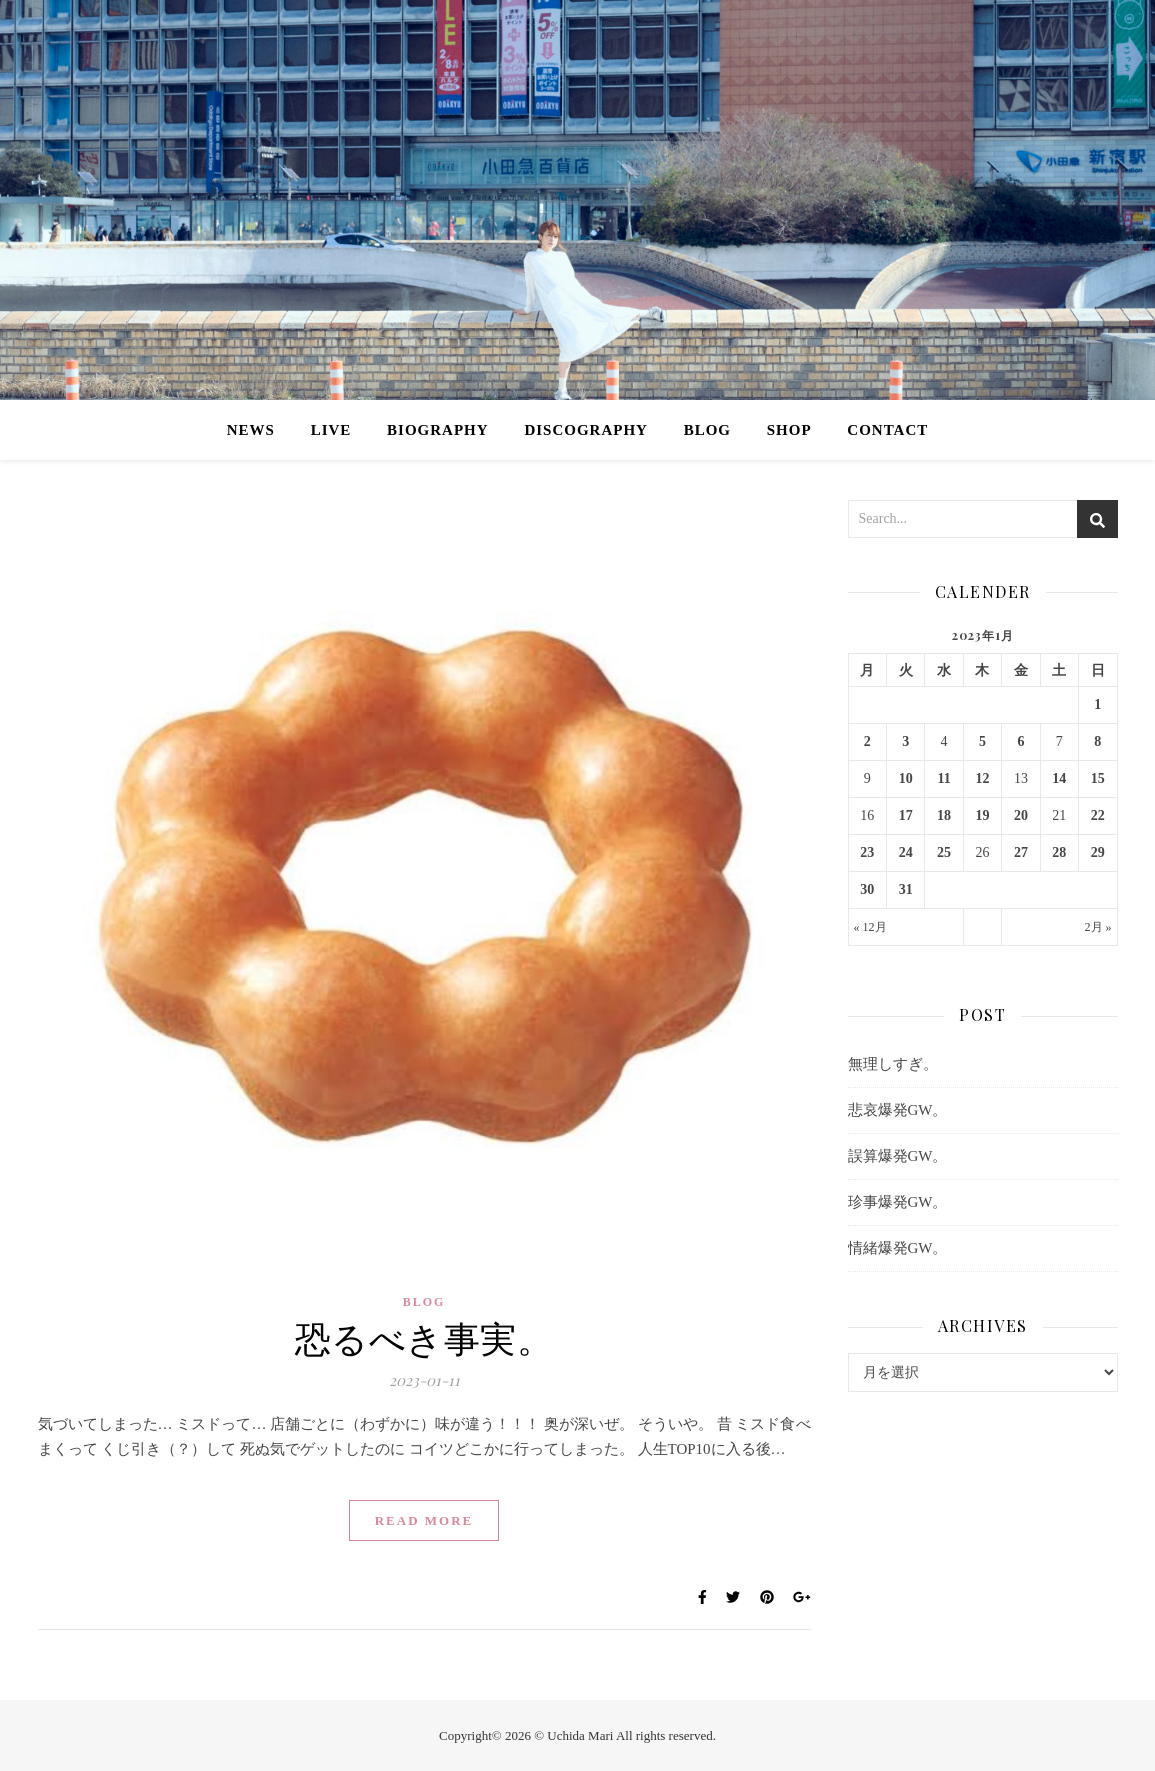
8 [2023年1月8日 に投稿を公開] (1097, 741)
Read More (424, 1520)
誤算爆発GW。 (898, 1156)
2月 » (1098, 927)
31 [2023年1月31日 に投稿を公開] (906, 889)
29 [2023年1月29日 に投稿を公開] (1098, 852)
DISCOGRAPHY (586, 430)
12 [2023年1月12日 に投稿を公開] (982, 778)
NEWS (251, 430)
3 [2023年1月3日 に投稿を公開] (905, 741)
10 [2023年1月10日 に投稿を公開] (906, 778)
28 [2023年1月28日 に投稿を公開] (1059, 852)
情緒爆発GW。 (898, 1248)
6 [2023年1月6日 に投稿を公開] (1020, 741)
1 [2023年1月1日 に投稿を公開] (1097, 704)
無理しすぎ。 (893, 1064)
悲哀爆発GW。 (898, 1110)
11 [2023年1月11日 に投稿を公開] (943, 778)
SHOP (789, 430)
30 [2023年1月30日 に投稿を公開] (867, 889)
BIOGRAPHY (438, 430)
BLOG (707, 430)
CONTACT (887, 430)
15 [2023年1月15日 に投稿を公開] (1098, 778)
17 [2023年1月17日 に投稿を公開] (906, 815)
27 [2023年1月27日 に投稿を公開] (1021, 852)
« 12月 (870, 927)
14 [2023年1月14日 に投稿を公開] (1059, 778)
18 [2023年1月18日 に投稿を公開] (944, 815)
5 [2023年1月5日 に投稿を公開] (982, 741)
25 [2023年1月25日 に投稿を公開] (944, 852)
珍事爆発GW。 (898, 1202)
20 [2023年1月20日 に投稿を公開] (1021, 815)
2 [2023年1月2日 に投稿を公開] (867, 741)
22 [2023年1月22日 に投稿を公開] (1098, 815)
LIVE (331, 430)
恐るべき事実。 (424, 1337)
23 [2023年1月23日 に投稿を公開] (867, 852)
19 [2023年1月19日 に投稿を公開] (982, 815)
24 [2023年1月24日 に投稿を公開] (906, 852)
